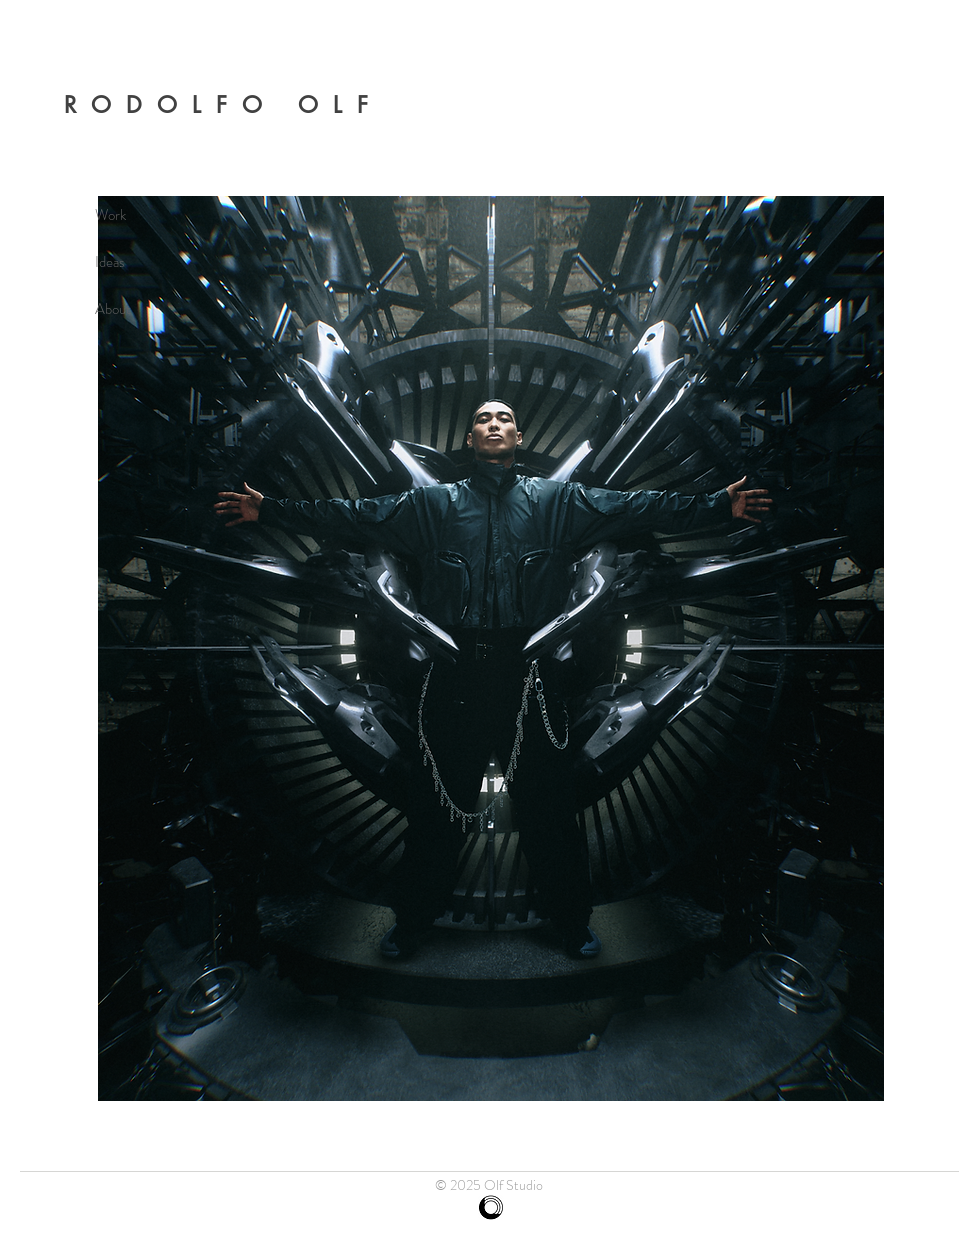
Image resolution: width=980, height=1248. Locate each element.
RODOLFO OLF (223, 105)
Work (110, 215)
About (113, 309)
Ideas (110, 262)
